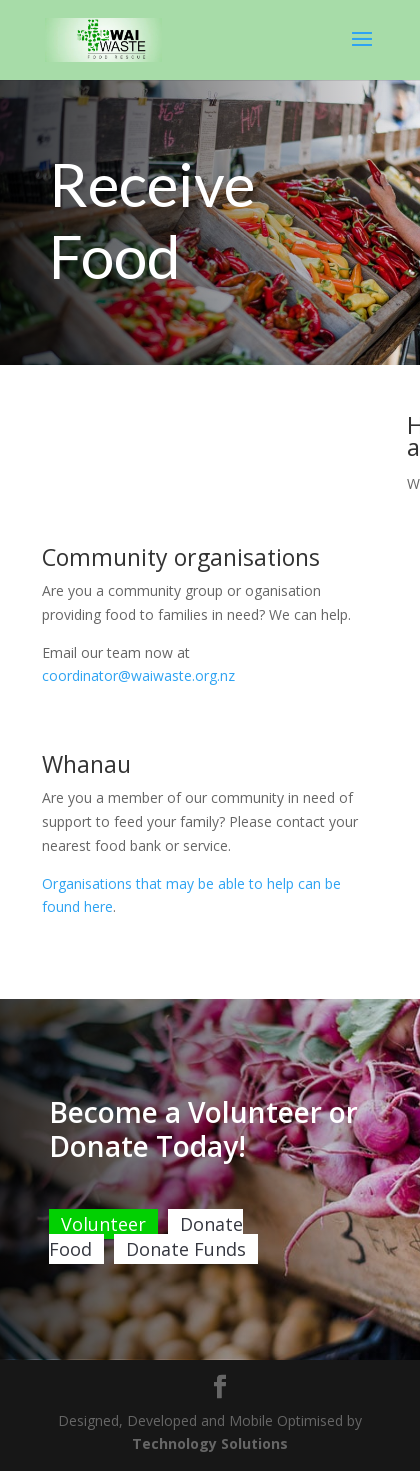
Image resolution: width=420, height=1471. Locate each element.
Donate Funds (186, 1285)
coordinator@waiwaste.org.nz (138, 675)
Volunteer (103, 1260)
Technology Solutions (210, 1443)
